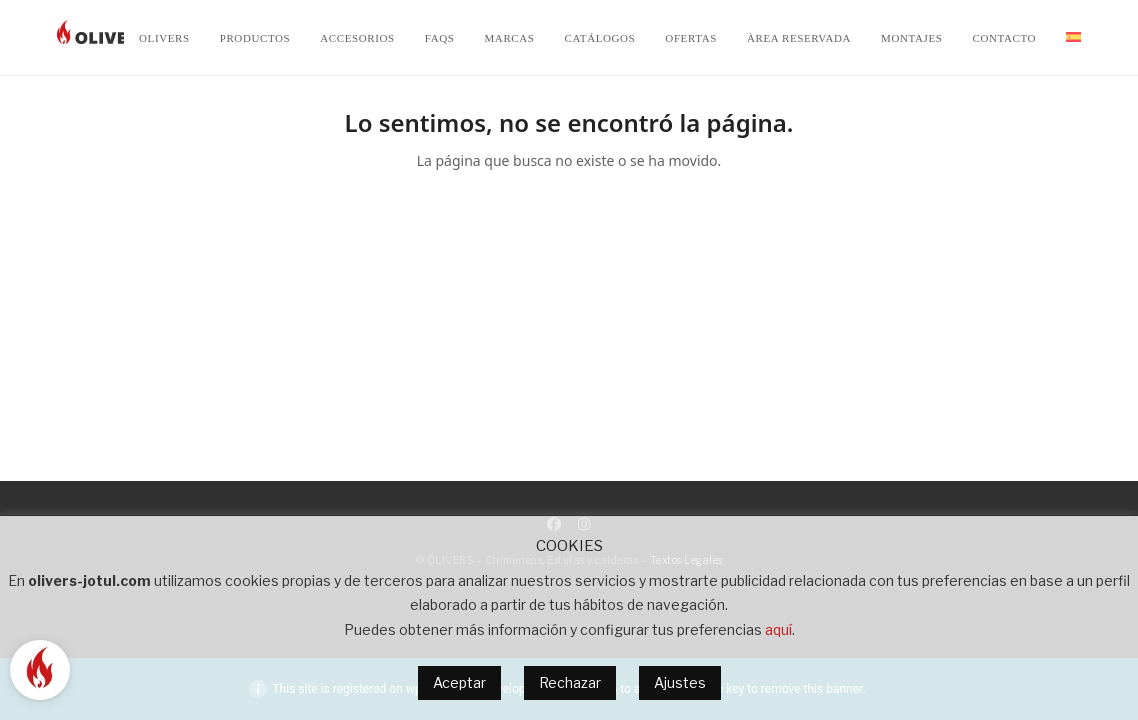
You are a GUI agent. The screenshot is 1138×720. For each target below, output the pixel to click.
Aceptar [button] (459, 682)
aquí (778, 629)
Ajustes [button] (680, 682)
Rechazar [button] (570, 682)
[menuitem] (1073, 38)
